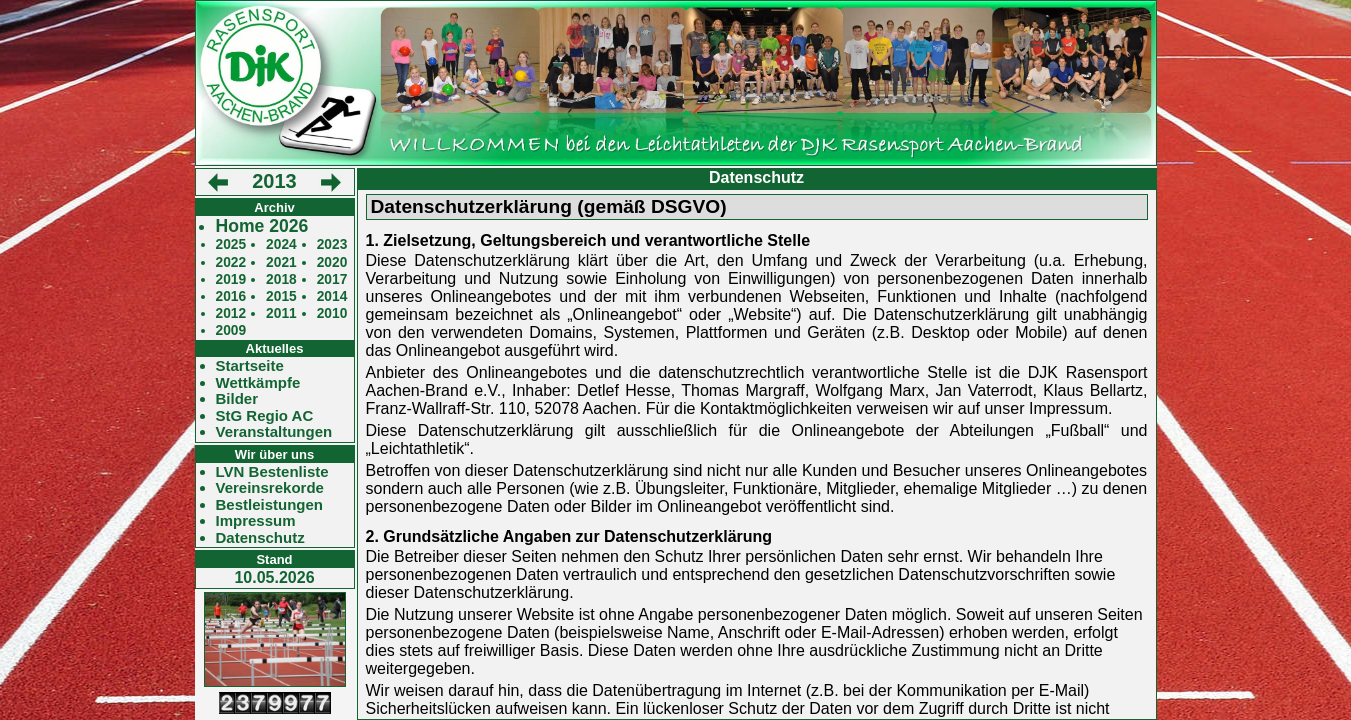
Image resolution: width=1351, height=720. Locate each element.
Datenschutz (260, 538)
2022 (231, 262)
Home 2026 (262, 226)
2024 (281, 244)
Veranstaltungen (274, 432)
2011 (281, 313)
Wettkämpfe (258, 383)
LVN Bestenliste (272, 472)
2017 (332, 279)
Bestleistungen (270, 505)
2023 (332, 244)
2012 (231, 313)
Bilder (237, 399)
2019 (231, 279)
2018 (281, 279)
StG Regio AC (265, 416)
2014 (332, 296)
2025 (231, 244)
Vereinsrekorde (270, 488)
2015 (281, 296)
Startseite (250, 366)
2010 (332, 313)
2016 (231, 296)
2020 (332, 262)
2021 (281, 262)
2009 (231, 330)
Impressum (256, 521)
